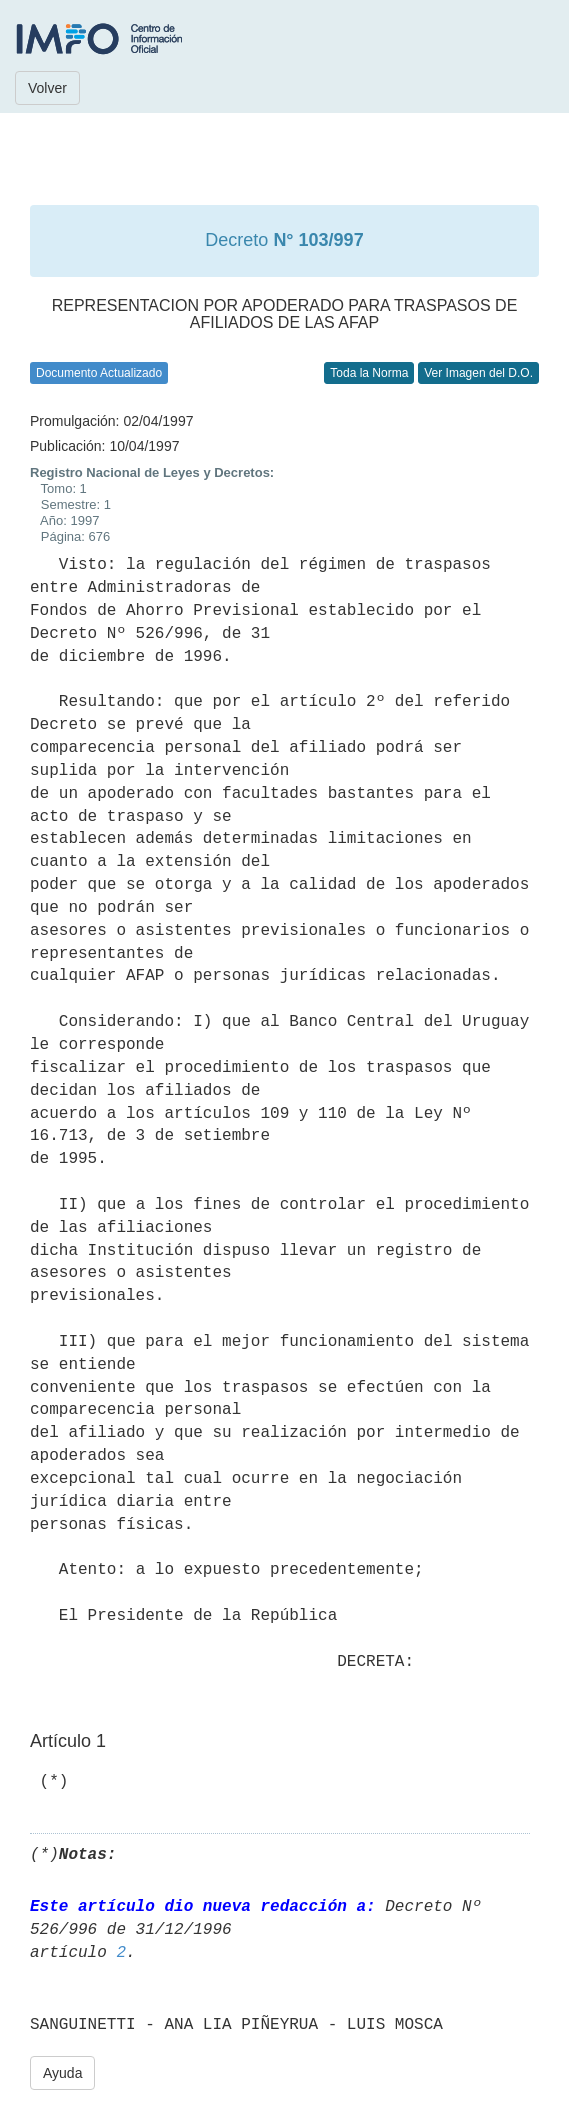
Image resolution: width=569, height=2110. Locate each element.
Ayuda (62, 2073)
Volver (47, 88)
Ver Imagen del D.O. (478, 373)
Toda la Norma (369, 373)
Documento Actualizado (99, 373)
